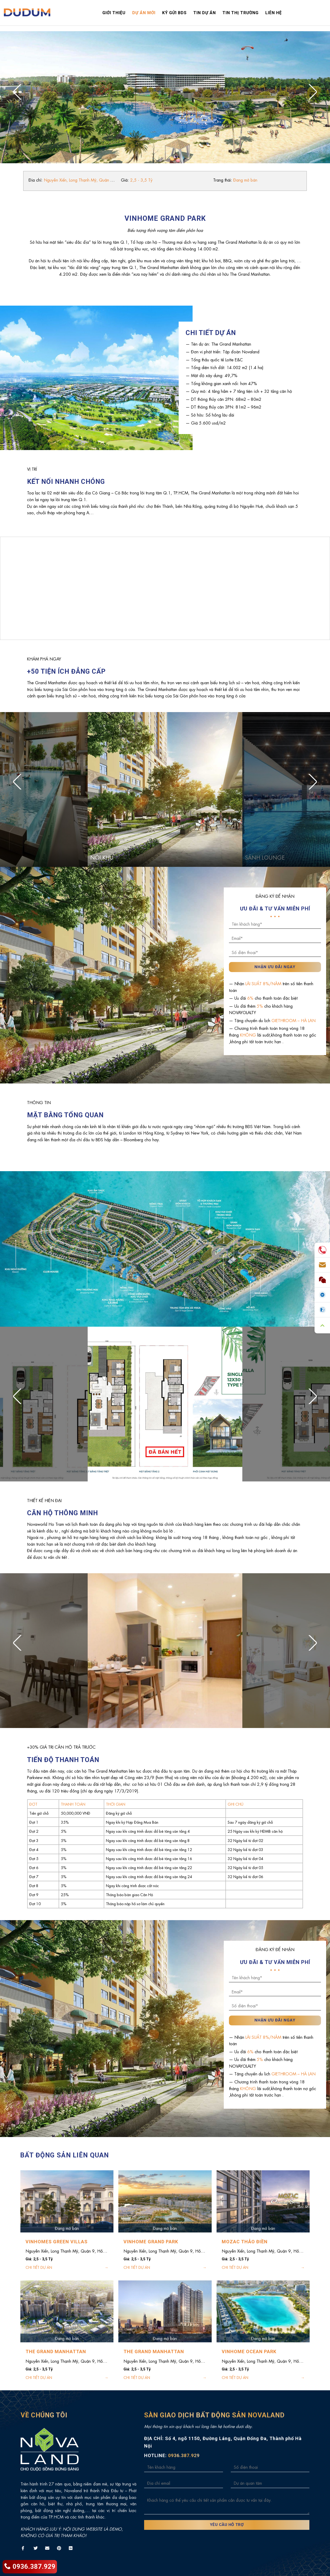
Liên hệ (273, 12)
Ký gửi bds (174, 12)
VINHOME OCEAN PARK (249, 2351)
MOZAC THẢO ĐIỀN (245, 2241)
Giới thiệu (114, 12)
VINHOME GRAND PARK (150, 2241)
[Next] (307, 92)
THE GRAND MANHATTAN (56, 2351)
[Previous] (22, 92)
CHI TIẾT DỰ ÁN (39, 2267)
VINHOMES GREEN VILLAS (57, 2241)
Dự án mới (143, 12)
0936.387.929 (29, 2566)
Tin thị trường (240, 12)
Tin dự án (204, 12)
